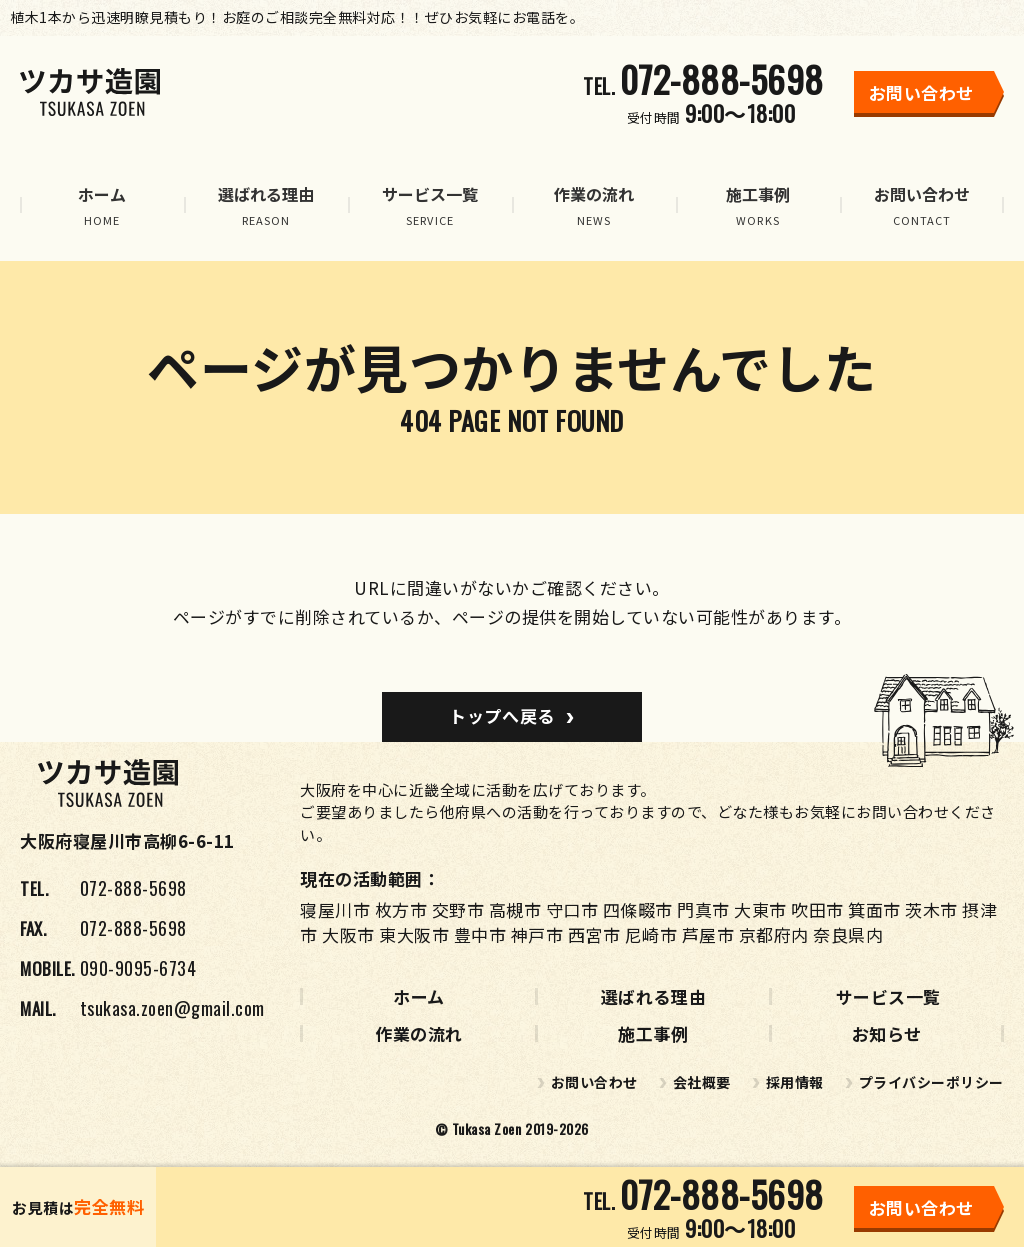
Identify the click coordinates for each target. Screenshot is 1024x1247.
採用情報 (795, 1082)
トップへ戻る (501, 715)
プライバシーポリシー (931, 1082)
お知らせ (887, 1033)
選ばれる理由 (653, 996)
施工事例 (653, 1033)
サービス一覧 (888, 996)
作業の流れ (419, 1033)
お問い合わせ (594, 1082)
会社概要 (702, 1082)
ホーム (419, 996)
